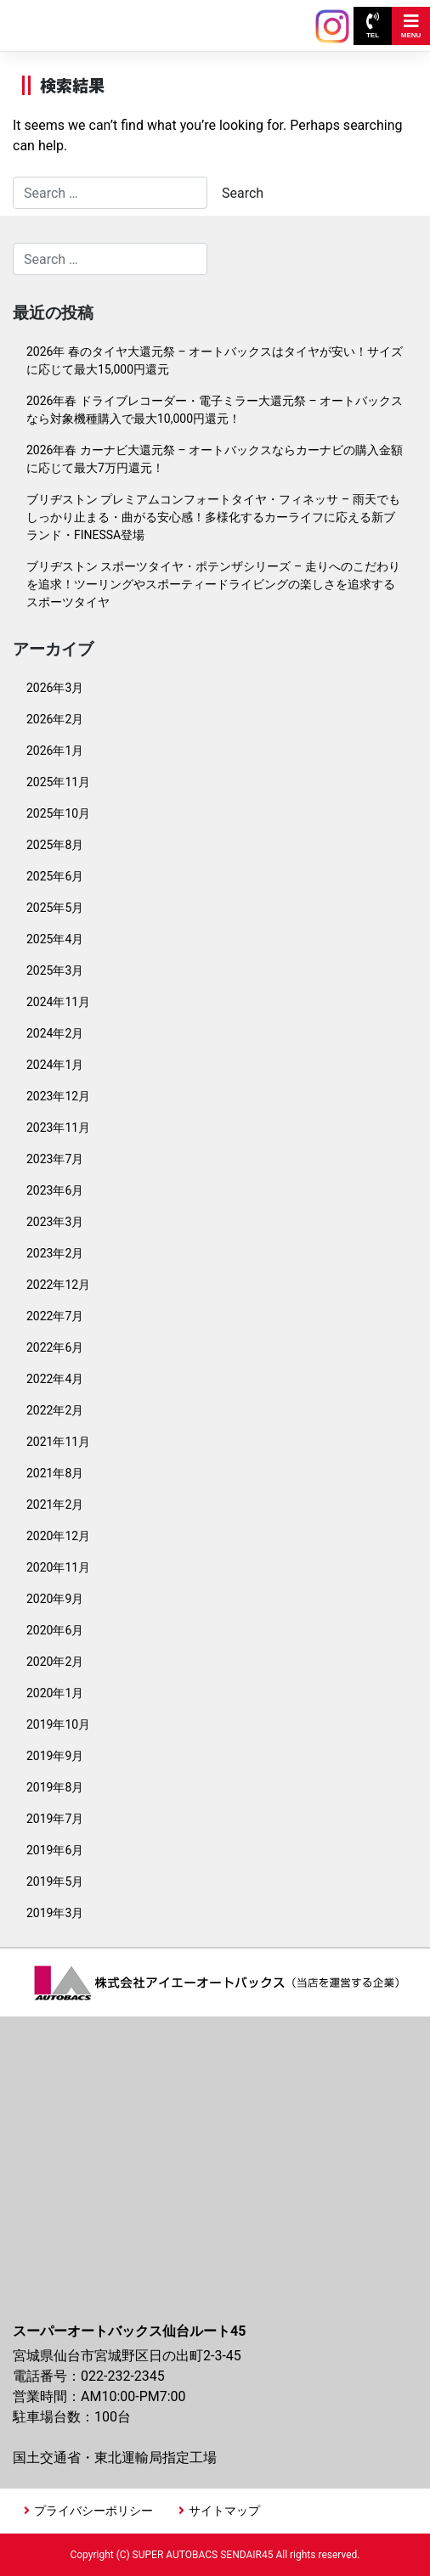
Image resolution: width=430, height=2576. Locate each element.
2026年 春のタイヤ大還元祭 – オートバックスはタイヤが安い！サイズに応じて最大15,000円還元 (214, 360)
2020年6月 (54, 1630)
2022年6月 (54, 1347)
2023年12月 (58, 1096)
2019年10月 (58, 1724)
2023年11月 (58, 1127)
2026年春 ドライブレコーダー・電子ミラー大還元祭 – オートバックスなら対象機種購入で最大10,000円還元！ (214, 409)
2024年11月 (58, 1002)
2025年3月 (54, 970)
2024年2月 (54, 1033)
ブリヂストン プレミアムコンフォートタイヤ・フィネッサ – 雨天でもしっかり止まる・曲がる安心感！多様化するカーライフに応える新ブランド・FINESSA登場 (213, 517)
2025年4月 (54, 939)
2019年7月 (54, 1818)
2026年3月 (54, 688)
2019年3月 (54, 1913)
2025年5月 (54, 907)
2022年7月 (54, 1316)
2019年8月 (54, 1787)
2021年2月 (54, 1504)
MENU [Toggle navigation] (411, 26)
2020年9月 (54, 1599)
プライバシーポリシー (93, 2510)
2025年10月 (58, 813)
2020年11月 (58, 1567)
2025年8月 (54, 845)
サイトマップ (224, 2510)
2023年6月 (54, 1190)
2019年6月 (54, 1850)
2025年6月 (54, 876)
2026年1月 (54, 750)
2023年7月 (54, 1159)
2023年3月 (54, 1222)
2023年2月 (54, 1253)
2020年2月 (54, 1661)
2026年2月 (54, 719)
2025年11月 (58, 782)
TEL (372, 26)
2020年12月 (58, 1536)
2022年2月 (54, 1410)
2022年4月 (54, 1379)
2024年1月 (54, 1064)
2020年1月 (54, 1693)
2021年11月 (58, 1441)
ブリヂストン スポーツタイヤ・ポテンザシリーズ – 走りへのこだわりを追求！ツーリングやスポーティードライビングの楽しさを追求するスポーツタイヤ (213, 584)
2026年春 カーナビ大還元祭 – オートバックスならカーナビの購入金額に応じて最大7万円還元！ (214, 459)
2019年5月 (54, 1881)
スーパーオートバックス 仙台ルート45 (92, 17)
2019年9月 (54, 1756)
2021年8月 (54, 1473)
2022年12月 (58, 1284)
